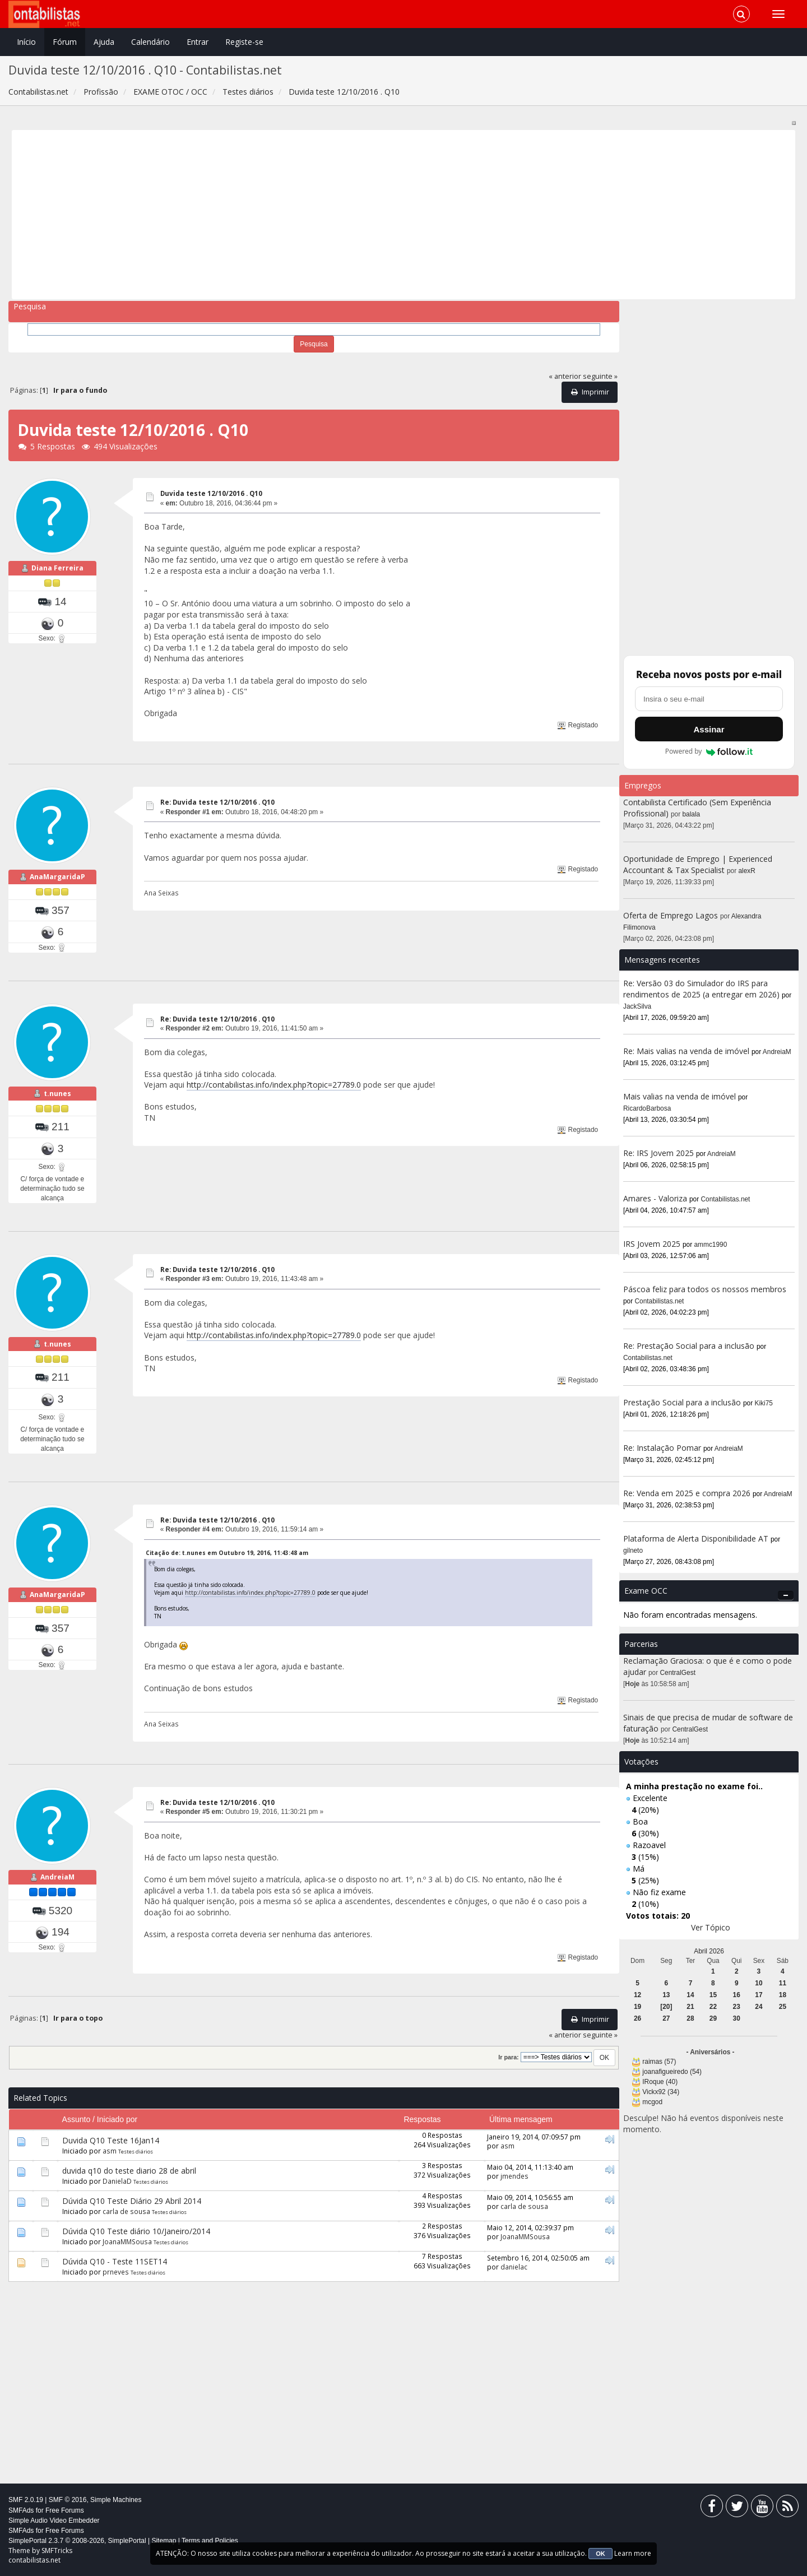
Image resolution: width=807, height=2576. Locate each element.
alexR (747, 871)
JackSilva (637, 1006)
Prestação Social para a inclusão (683, 1402)
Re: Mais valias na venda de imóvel (686, 1051)
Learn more (632, 2553)
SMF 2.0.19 (25, 2500)
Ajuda (104, 41)
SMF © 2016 (68, 2500)
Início (26, 41)
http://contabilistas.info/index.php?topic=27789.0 (274, 1084)
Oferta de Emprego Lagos (670, 915)
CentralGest (677, 1673)
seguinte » (600, 376)
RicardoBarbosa (647, 1108)
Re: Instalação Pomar (662, 1447)
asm (110, 2150)
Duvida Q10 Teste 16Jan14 (110, 2140)
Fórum (65, 41)
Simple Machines (115, 2500)
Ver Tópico (710, 1927)
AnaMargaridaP (57, 876)
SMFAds (21, 2510)
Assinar (708, 729)
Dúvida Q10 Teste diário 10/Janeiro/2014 (136, 2231)
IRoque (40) (660, 2082)
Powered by (709, 751)
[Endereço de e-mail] (709, 698)
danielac (513, 2266)
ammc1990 (710, 1244)
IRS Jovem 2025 (651, 1243)
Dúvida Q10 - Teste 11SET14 (114, 2261)
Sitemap (163, 2541)
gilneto (633, 1550)
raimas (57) (659, 2062)
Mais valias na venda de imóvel (679, 1096)
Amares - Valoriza (655, 1198)
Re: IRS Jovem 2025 (658, 1153)
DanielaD (117, 2180)
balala (692, 814)
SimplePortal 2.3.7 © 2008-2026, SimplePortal (77, 2541)
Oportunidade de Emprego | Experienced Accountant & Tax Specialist (697, 864)
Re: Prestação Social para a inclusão (690, 1345)
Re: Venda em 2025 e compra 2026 (686, 1493)
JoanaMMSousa (127, 2241)
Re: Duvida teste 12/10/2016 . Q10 (217, 802)
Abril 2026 (709, 1951)
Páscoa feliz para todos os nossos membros (704, 1289)
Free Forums (64, 2510)
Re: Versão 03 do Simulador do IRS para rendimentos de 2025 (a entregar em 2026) (701, 989)
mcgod (652, 2102)
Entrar (197, 41)
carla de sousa (126, 2211)
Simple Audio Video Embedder (54, 2520)
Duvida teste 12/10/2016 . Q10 (211, 493)
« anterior (565, 376)
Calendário (150, 41)
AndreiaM (57, 1877)
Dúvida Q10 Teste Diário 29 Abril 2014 (131, 2201)
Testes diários (135, 2151)
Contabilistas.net (725, 1199)
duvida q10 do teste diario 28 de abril (129, 2170)
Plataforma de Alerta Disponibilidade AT (695, 1538)
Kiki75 (764, 1403)
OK (600, 2553)
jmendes (514, 2175)
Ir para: (508, 2057)
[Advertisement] (352, 214)
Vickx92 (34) (660, 2092)
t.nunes (57, 1093)
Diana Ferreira (57, 568)
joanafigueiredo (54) (672, 2072)
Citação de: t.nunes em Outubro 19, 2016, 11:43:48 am (227, 1553)
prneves (116, 2271)
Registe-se (244, 41)
